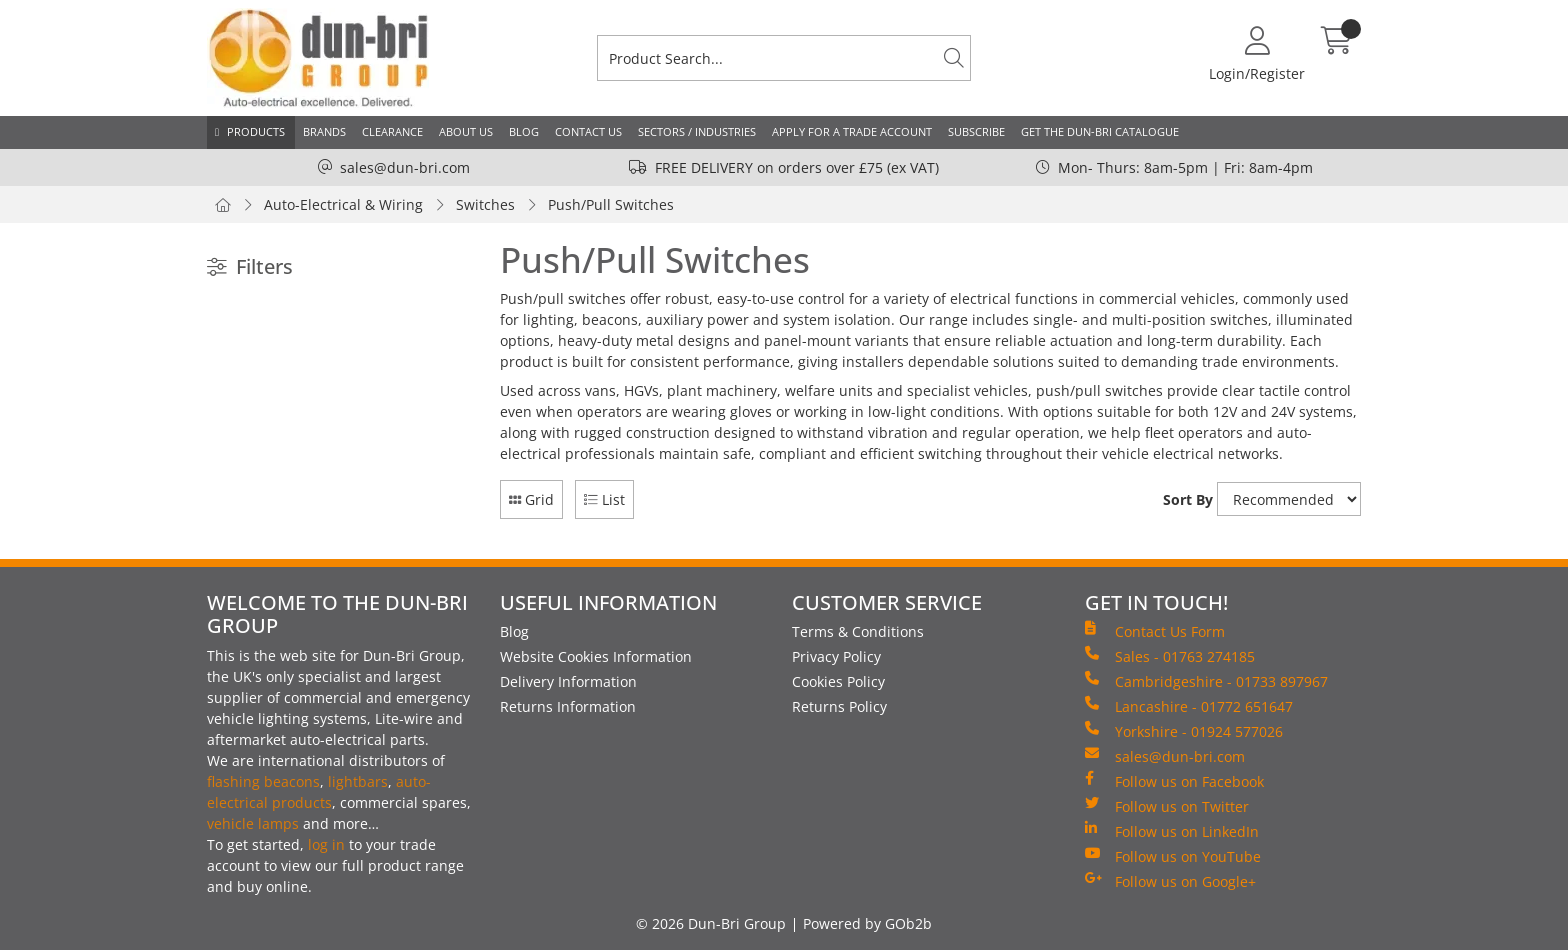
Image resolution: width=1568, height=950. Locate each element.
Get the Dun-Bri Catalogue (1100, 131)
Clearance (392, 131)
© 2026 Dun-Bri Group (711, 923)
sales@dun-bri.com (405, 167)
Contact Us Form (1155, 631)
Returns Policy (839, 706)
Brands (324, 131)
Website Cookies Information (596, 656)
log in (326, 844)
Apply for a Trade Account (852, 131)
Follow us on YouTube (1173, 856)
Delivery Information (568, 681)
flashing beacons (263, 781)
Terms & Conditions (858, 631)
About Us (466, 131)
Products (256, 131)
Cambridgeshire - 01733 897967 (1206, 681)
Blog (524, 131)
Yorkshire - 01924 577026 (1184, 731)
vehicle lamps (253, 823)
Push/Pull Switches (611, 204)
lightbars (358, 781)
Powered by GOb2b (867, 923)
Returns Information (568, 706)
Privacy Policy (836, 656)
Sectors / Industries (697, 131)
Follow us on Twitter (1167, 806)
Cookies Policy (838, 681)
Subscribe (976, 131)
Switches (485, 204)
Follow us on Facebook (1174, 781)
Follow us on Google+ (1170, 881)
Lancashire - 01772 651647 (1189, 706)
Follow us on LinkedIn (1172, 831)
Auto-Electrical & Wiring (343, 204)
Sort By (1188, 499)
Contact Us (588, 131)
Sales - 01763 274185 (1170, 656)
